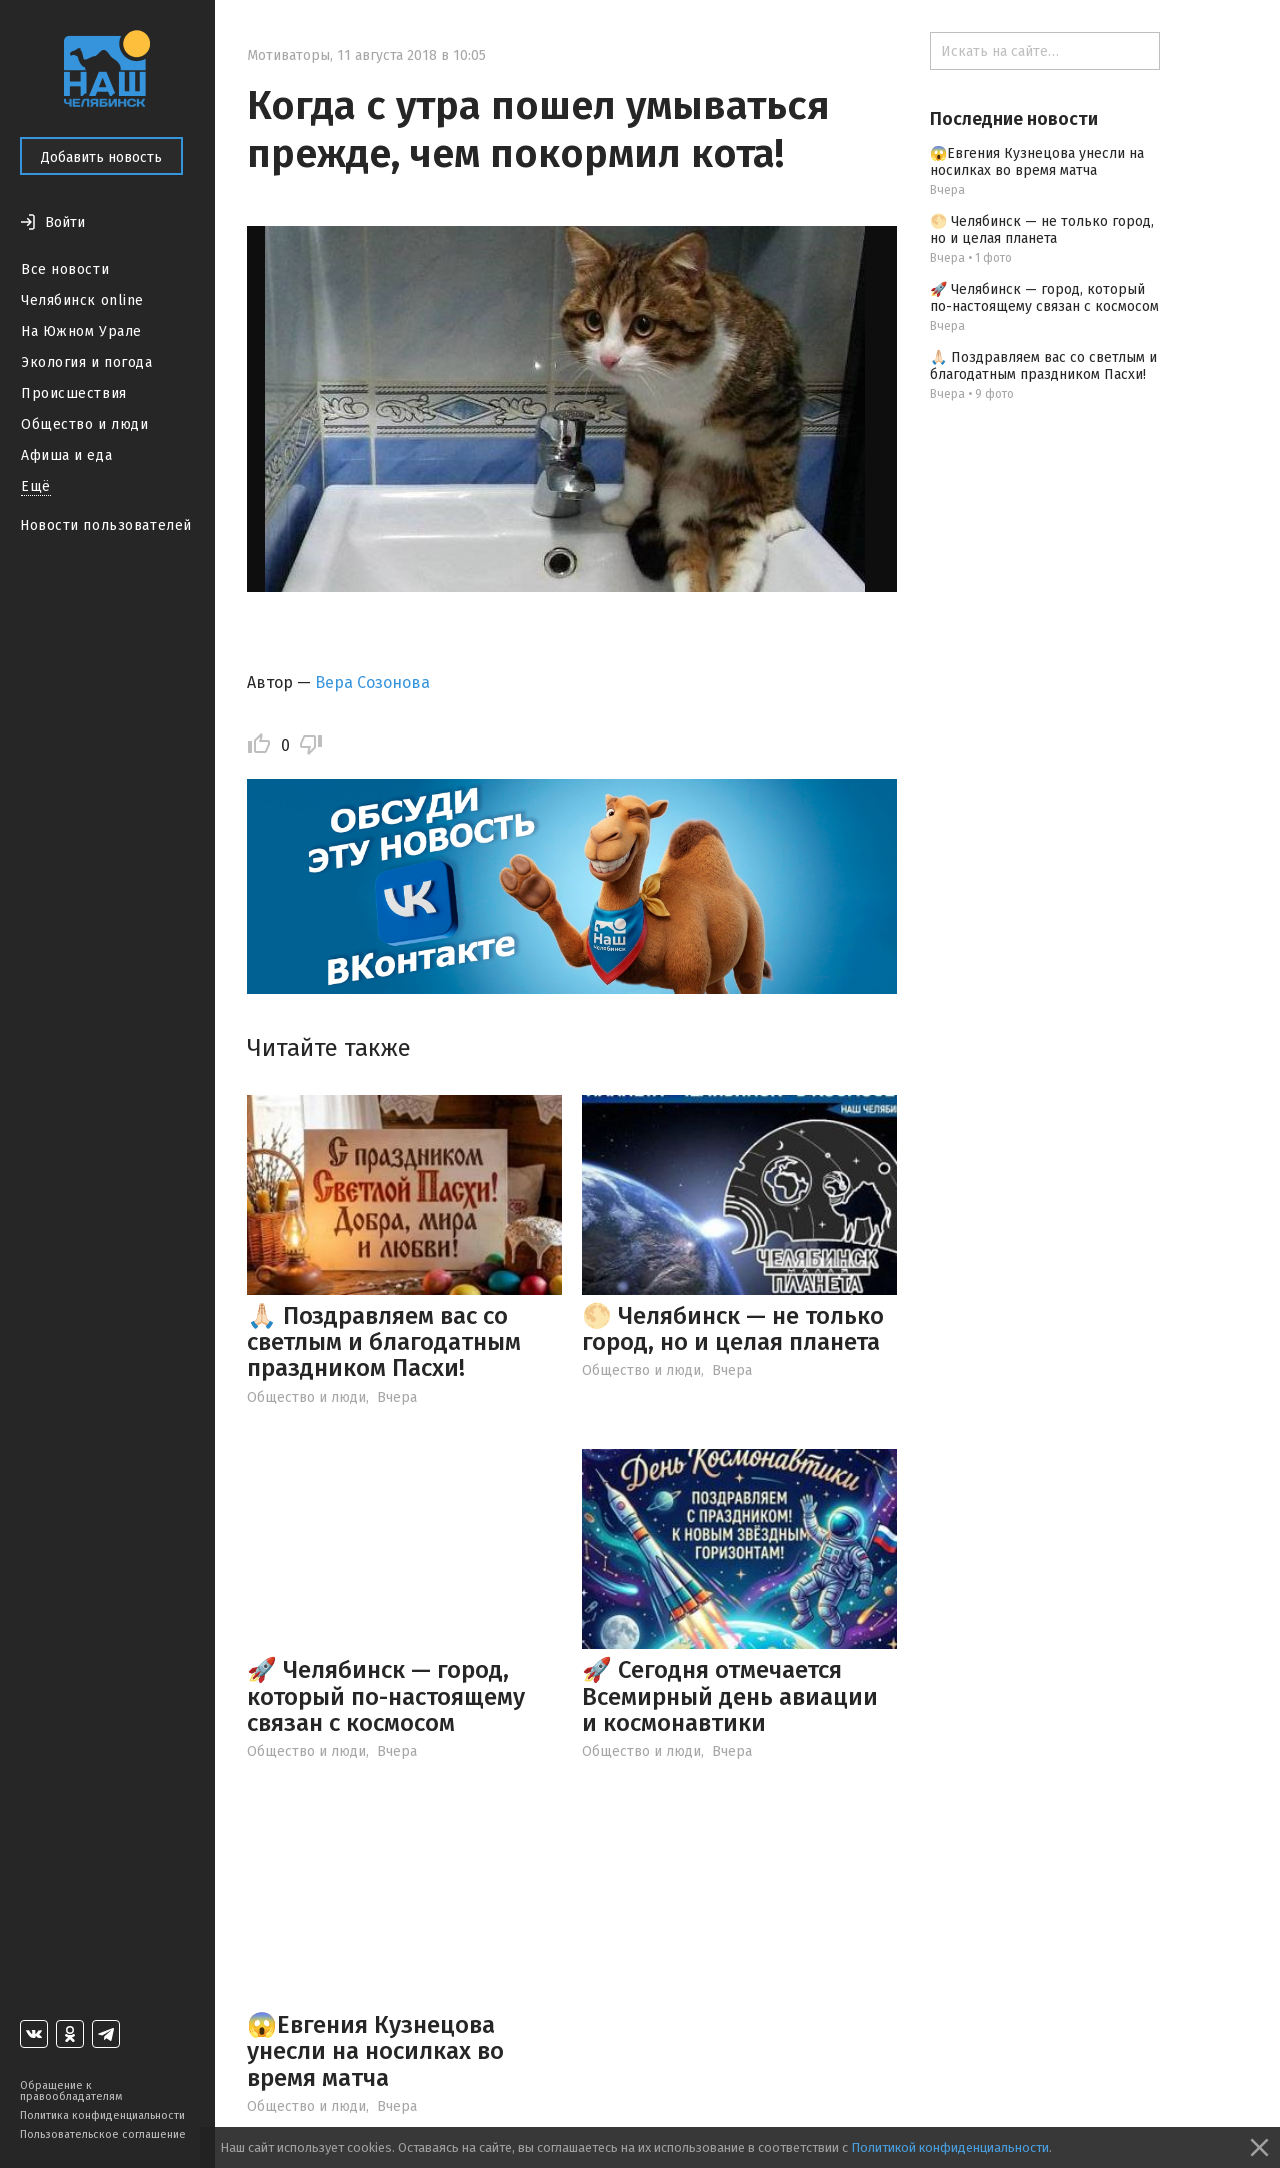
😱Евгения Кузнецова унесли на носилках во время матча (375, 2051)
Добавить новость (101, 157)
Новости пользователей (106, 525)
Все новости (65, 269)
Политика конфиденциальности (102, 2115)
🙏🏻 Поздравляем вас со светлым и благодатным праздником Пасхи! (384, 1342)
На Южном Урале (81, 331)
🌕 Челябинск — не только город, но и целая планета (733, 1329)
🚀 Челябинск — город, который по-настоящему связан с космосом (386, 1696)
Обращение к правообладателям (71, 2091)
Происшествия (74, 393)
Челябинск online (82, 300)
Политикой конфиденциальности (950, 2147)
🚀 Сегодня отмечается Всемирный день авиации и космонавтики (730, 1696)
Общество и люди (84, 424)
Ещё (36, 486)
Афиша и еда (66, 455)
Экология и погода (87, 362)
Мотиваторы (288, 55)
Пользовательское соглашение (103, 2134)
